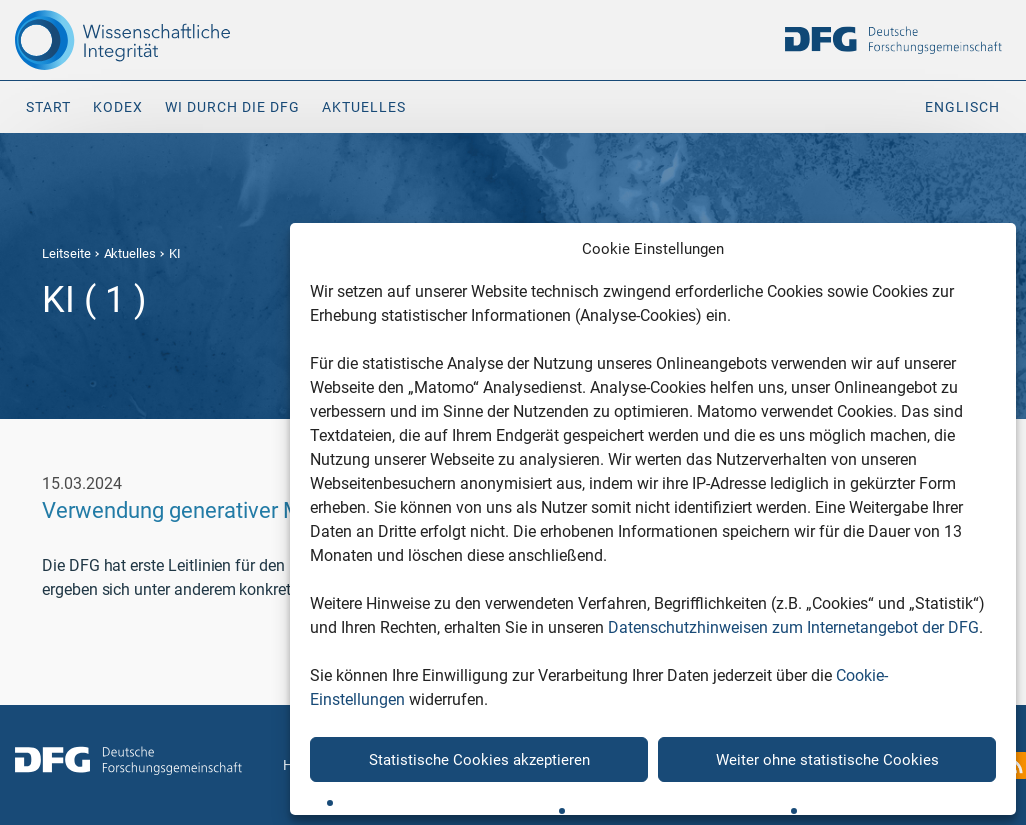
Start (48, 107)
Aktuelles (364, 107)
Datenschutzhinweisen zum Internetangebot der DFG (793, 627)
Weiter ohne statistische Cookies (827, 760)
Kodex (118, 107)
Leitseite (66, 253)
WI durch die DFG (232, 107)
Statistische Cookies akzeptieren (479, 760)
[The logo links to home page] (128, 40)
